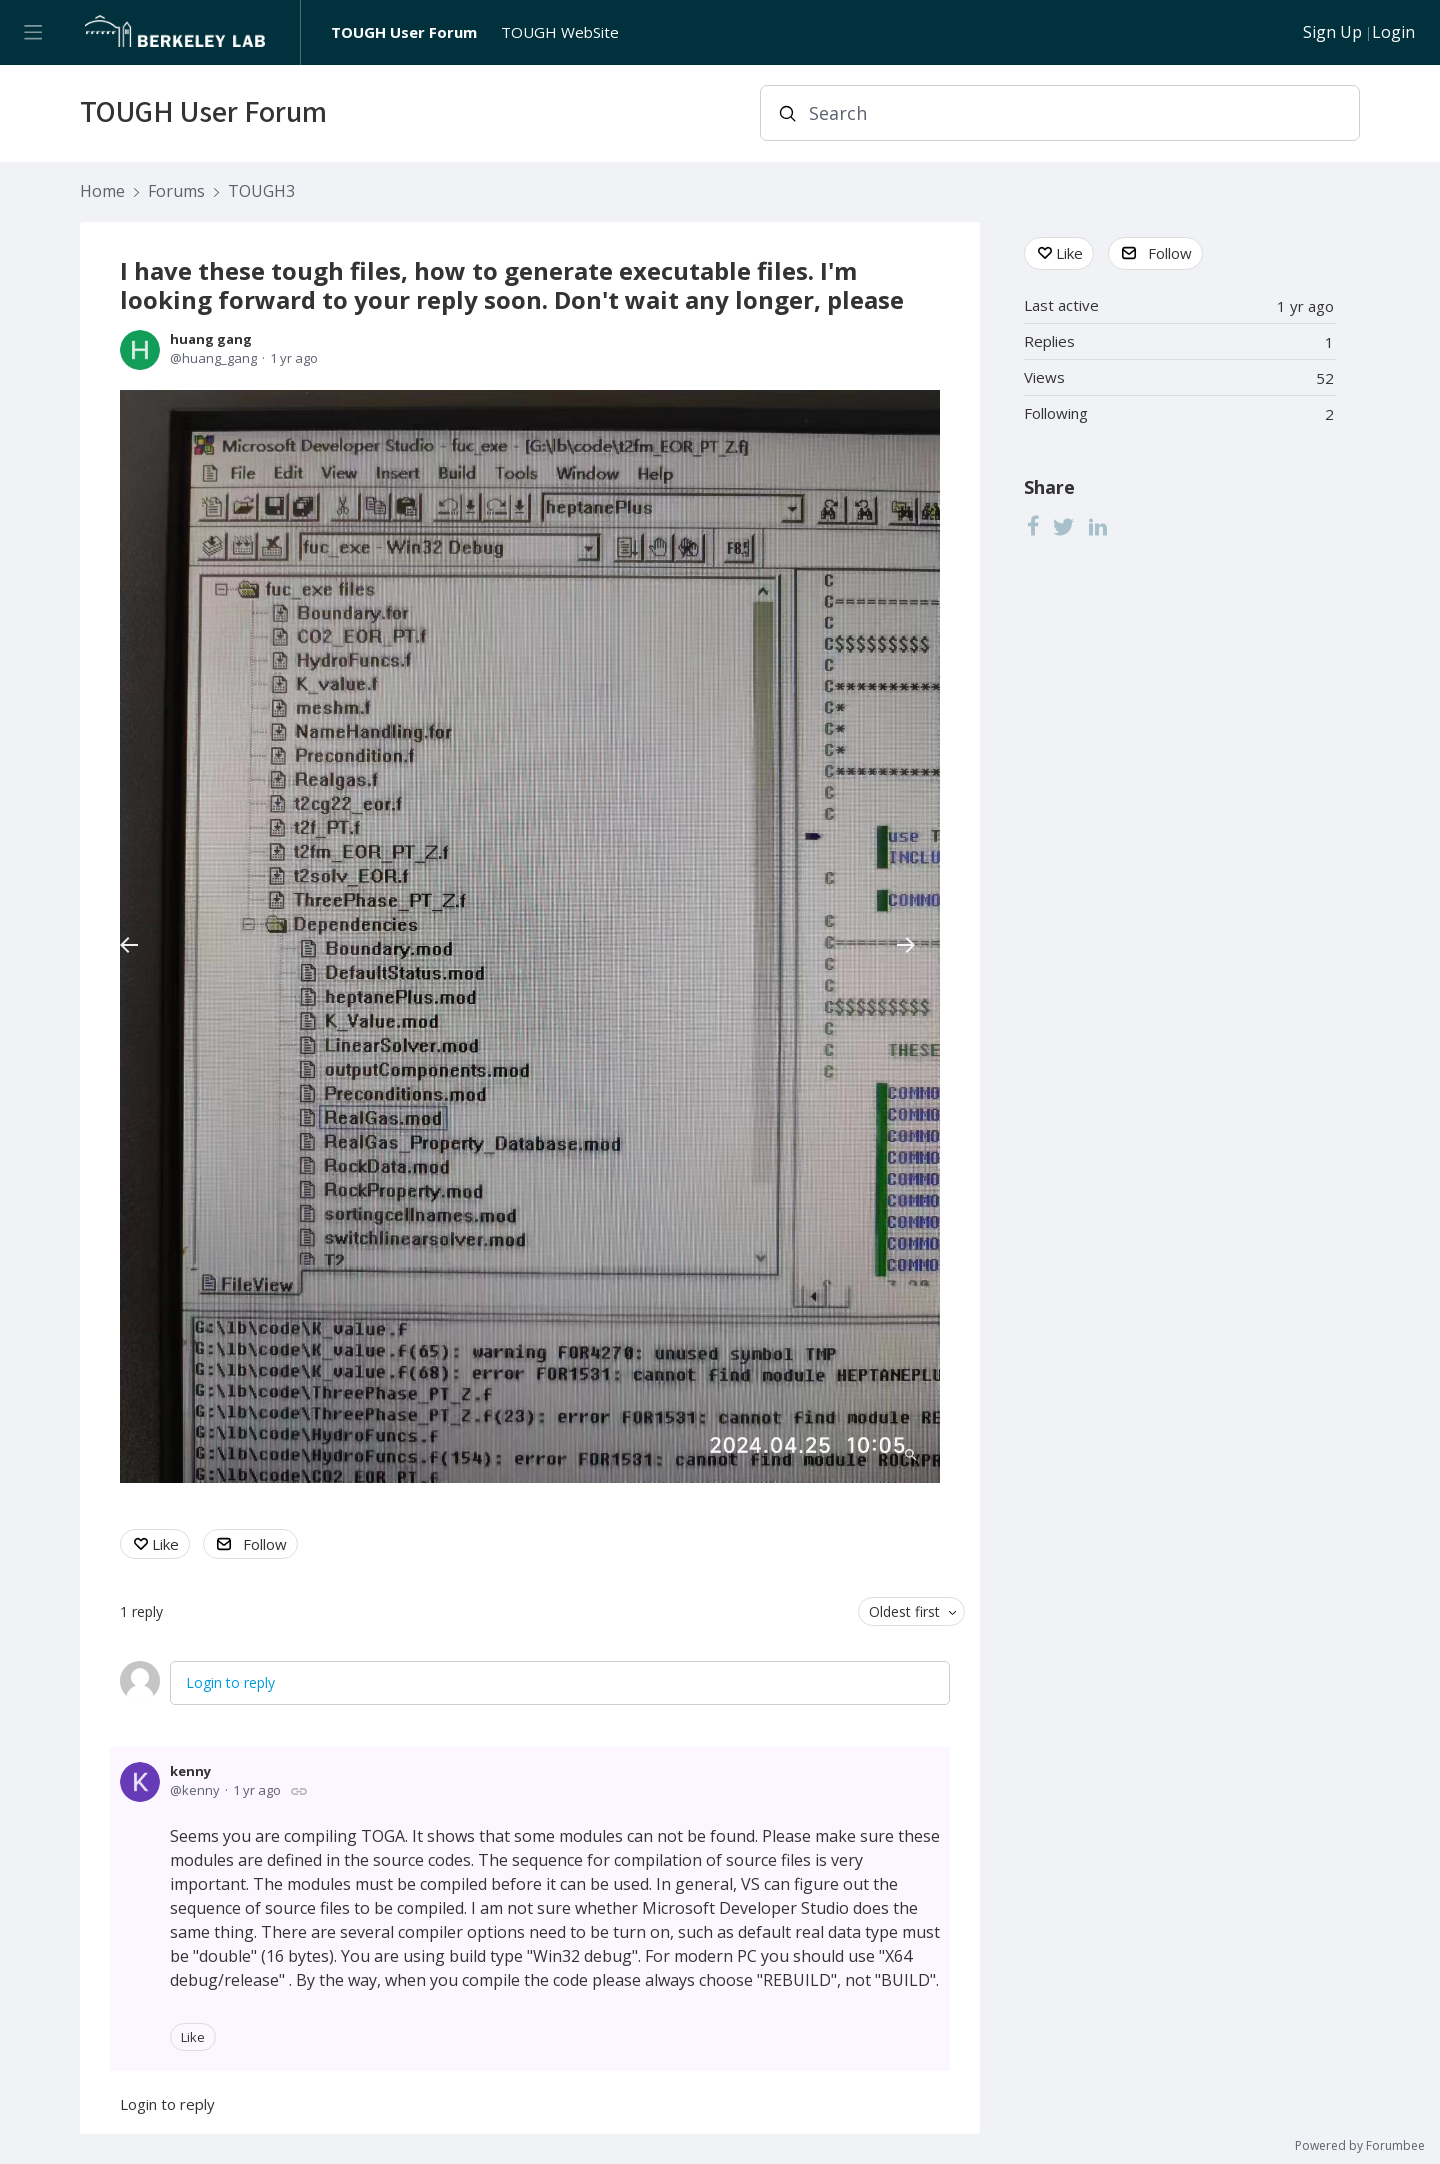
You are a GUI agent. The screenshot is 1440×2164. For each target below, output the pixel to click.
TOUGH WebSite (560, 32)
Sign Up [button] (1332, 33)
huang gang (211, 339)
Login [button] (1393, 33)
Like (165, 1544)
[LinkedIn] (1098, 526)
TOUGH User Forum (404, 32)
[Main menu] (32, 32)
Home (102, 192)
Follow (265, 1544)
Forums (176, 192)
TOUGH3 (261, 192)
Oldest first (904, 1611)
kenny (190, 1771)
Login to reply (230, 1682)
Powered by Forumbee (1360, 2146)
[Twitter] (1064, 526)
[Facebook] (1033, 526)
